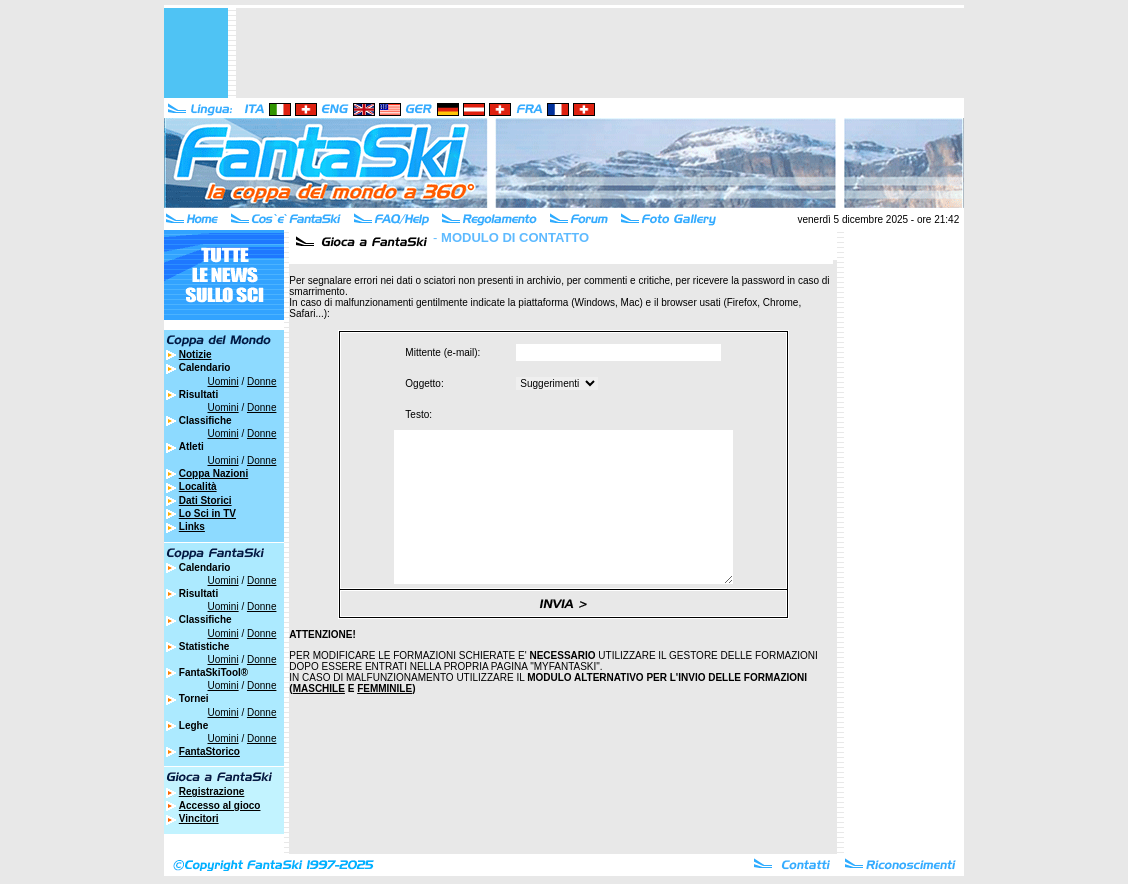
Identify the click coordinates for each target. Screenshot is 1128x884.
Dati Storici (205, 500)
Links (192, 526)
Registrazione (212, 791)
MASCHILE (319, 718)
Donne (261, 381)
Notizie (195, 354)
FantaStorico (209, 751)
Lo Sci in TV (207, 513)
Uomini (223, 381)
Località (198, 486)
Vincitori (199, 818)
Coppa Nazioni (213, 473)
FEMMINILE (384, 718)
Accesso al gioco (220, 805)
